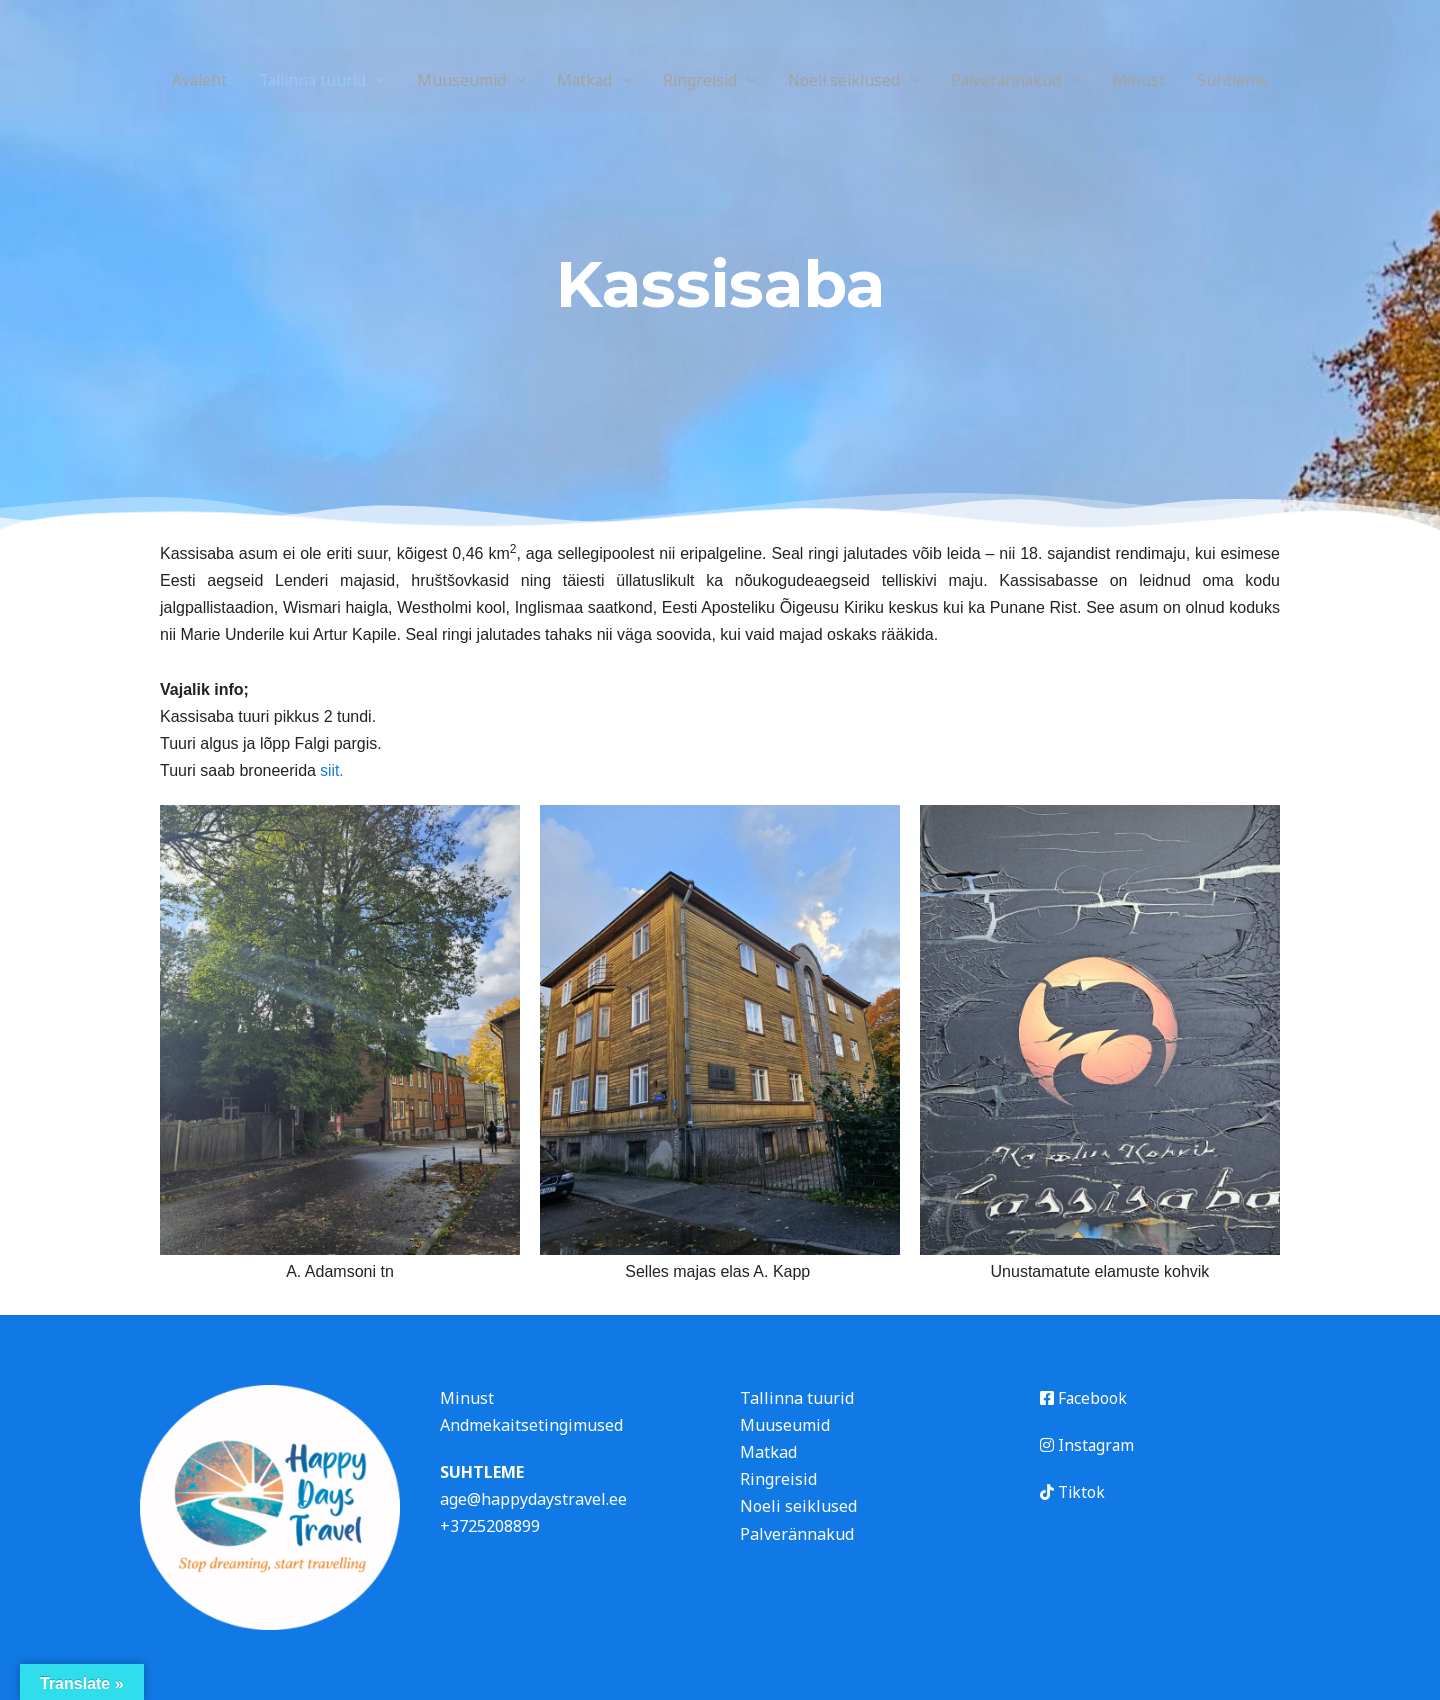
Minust (1153, 80)
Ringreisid (700, 80)
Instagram (1088, 1445)
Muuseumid (456, 80)
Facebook (1084, 1398)
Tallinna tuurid (302, 80)
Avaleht (184, 80)
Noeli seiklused (849, 80)
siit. (330, 770)
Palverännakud (1017, 80)
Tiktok (1073, 1492)
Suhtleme (1248, 80)
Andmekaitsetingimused (531, 1425)
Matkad (581, 80)
